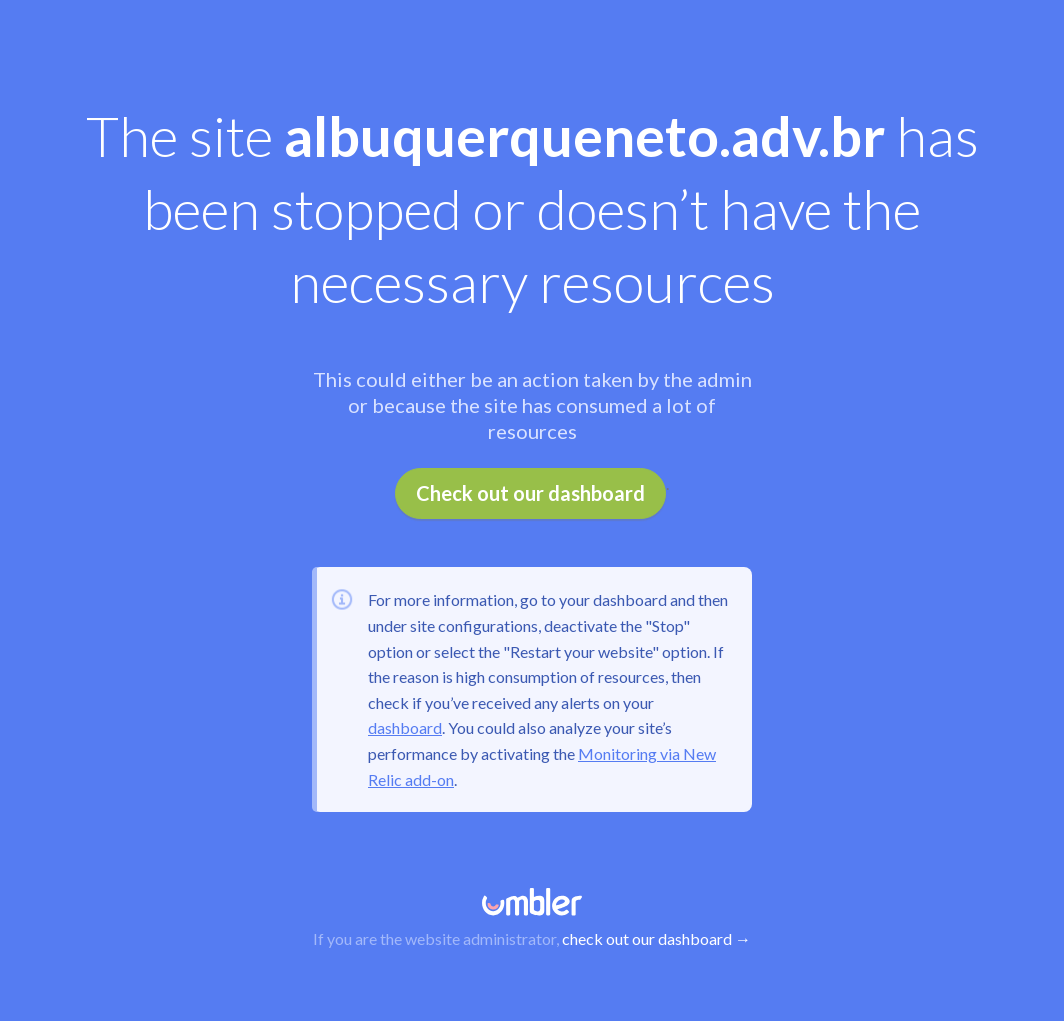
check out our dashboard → (656, 938)
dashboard (405, 727)
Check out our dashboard (530, 493)
